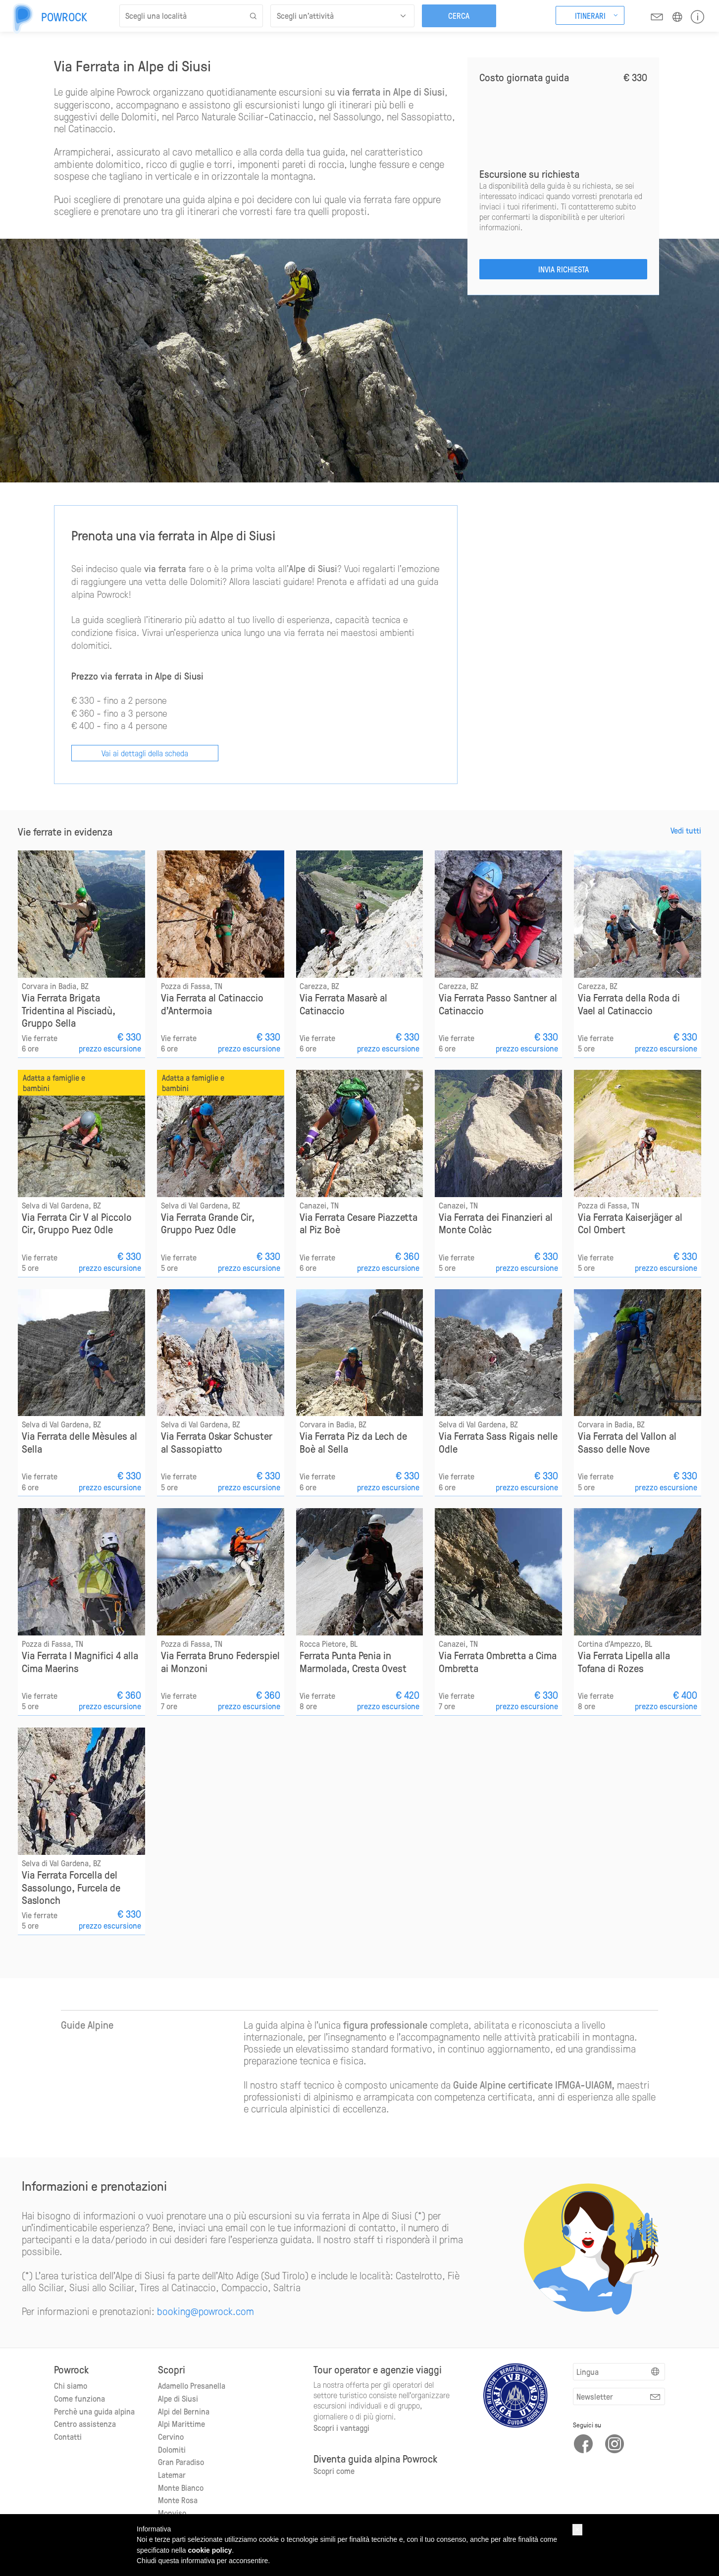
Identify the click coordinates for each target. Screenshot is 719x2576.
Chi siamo (70, 2384)
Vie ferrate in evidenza (65, 831)
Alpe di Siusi (178, 2397)
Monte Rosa (178, 2499)
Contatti (68, 2435)
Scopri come (334, 2470)
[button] (577, 2529)
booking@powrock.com (205, 2310)
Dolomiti (172, 2448)
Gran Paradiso (181, 2461)
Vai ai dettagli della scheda (145, 752)
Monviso (172, 2512)
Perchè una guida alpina (94, 2410)
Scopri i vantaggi (341, 2426)
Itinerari (590, 15)
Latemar (172, 2474)
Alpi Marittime (181, 2423)
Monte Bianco (181, 2486)
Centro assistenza (85, 2423)
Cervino (171, 2435)
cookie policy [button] (210, 2550)
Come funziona (79, 2397)
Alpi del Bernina (183, 2410)
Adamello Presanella (191, 2384)
